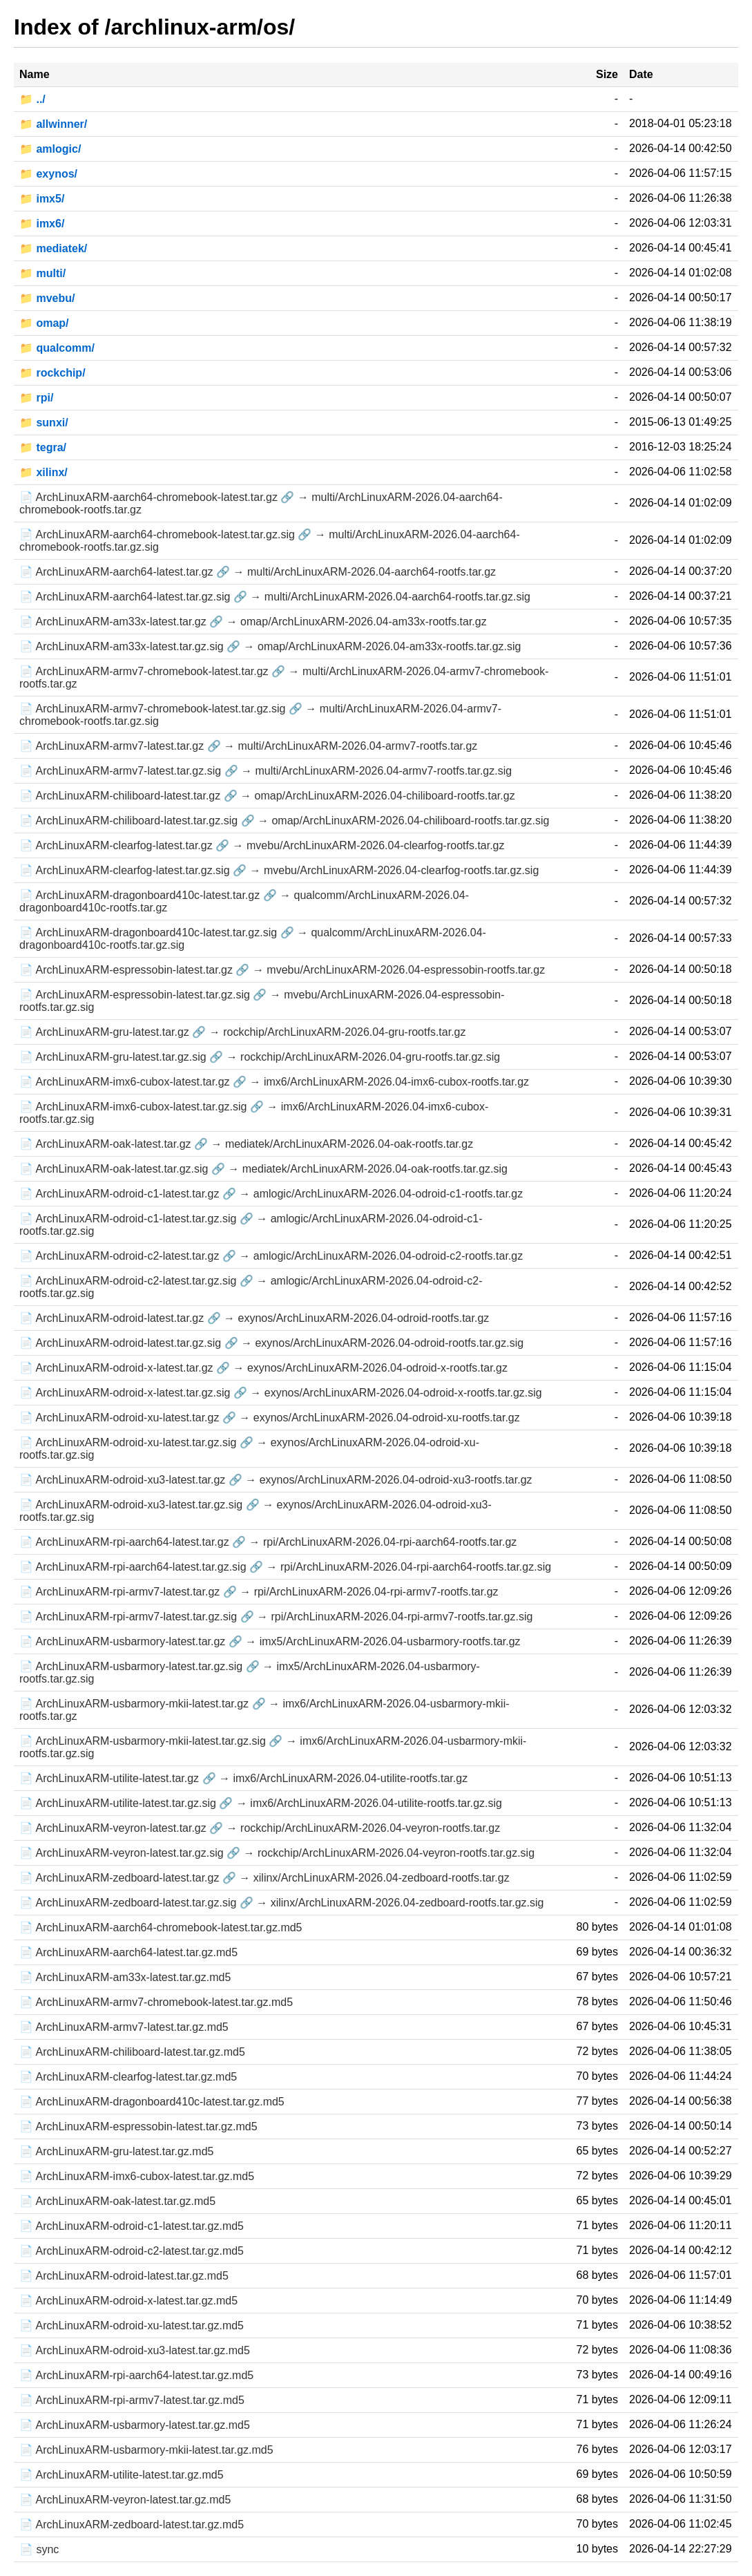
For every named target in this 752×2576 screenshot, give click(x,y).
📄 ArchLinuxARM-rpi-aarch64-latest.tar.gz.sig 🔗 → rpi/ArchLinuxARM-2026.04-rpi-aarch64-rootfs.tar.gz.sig (285, 1567)
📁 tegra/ (42, 447)
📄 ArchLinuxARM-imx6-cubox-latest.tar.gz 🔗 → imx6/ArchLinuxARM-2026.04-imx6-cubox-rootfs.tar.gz (274, 1082)
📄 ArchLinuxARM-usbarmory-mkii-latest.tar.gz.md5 (146, 2450)
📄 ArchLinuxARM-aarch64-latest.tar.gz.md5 (128, 1952)
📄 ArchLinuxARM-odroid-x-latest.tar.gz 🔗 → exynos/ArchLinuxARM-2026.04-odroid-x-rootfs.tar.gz (263, 1368)
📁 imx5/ (41, 199)
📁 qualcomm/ (57, 348)
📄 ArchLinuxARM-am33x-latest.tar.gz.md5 (125, 1977)
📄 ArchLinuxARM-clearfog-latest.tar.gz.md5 (128, 2077)
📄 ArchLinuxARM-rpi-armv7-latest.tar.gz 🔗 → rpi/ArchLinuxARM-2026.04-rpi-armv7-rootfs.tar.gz (259, 1592)
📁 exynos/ (48, 174)
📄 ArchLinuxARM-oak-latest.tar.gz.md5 (117, 2201)
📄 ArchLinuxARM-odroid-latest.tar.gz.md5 (124, 2276)
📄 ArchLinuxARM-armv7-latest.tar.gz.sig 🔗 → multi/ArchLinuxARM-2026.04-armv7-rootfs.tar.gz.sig (265, 771)
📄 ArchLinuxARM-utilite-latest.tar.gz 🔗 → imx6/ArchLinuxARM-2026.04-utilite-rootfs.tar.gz (243, 1778)
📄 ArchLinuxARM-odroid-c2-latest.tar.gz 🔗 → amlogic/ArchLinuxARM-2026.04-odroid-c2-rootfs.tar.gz (271, 1256)
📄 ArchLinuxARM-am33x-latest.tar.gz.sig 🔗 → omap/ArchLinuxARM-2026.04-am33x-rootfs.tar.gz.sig (270, 646)
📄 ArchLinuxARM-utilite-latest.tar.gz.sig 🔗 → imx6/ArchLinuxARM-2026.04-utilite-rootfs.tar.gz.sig (260, 1803)
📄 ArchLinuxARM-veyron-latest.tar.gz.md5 (125, 2500)
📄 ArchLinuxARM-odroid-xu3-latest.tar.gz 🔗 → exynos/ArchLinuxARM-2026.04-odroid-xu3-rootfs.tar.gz (275, 1480)
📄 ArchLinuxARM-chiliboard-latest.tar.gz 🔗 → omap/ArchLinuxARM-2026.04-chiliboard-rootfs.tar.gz (267, 796)
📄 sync (39, 2549)
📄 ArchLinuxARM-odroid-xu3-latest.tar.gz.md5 (134, 2350)
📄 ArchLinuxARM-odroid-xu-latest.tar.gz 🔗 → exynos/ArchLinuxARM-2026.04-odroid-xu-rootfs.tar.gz (269, 1417)
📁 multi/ (42, 273)
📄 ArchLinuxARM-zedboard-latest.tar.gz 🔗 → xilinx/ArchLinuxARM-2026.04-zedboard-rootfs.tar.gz (264, 1878)
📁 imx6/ (41, 223)
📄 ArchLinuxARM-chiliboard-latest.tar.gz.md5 (132, 2052)
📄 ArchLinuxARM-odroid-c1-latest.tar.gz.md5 (131, 2226)
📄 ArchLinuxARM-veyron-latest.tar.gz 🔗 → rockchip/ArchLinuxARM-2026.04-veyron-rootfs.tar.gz (259, 1828)
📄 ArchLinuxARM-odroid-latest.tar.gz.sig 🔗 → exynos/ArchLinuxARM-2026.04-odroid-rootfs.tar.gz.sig (271, 1343)
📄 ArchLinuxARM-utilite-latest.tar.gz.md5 (121, 2475)
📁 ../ (32, 99)
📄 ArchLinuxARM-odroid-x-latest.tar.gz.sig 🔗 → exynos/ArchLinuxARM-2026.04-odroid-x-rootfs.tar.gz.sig (280, 1393)
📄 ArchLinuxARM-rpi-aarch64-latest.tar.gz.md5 (136, 2375)
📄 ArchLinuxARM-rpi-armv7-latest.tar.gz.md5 (131, 2400)
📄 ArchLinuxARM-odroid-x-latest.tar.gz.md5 (128, 2301)
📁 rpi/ (36, 398)
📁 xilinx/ (43, 472)
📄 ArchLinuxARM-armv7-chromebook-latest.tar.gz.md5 (156, 2002)
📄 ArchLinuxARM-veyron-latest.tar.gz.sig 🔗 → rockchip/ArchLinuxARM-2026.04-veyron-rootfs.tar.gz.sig (276, 1853)
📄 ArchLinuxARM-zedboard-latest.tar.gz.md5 (131, 2524)
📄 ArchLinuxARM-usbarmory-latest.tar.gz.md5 (134, 2425)
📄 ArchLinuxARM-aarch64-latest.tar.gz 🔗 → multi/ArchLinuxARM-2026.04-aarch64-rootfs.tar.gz (257, 572)
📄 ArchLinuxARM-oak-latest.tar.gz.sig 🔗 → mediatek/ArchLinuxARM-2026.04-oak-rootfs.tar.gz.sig (263, 1169)
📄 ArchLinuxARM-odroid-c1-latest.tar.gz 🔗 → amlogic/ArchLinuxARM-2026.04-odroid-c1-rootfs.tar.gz (271, 1194)
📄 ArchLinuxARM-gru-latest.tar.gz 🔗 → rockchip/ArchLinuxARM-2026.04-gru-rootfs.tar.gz (242, 1032)
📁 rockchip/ (52, 373)
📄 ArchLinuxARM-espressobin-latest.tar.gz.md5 (138, 2126)
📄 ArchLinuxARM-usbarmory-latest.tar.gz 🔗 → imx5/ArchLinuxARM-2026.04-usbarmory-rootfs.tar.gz (270, 1641)
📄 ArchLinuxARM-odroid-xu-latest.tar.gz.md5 (131, 2325)
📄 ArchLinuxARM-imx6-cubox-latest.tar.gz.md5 (136, 2176)
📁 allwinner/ (53, 124)
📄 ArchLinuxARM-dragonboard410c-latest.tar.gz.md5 (152, 2102)
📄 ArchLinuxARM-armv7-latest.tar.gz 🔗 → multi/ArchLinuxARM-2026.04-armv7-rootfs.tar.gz (248, 746)
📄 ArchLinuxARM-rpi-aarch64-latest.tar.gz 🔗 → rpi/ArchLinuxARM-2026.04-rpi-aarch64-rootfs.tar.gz (268, 1542)
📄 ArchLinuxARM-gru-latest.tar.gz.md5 (116, 2151)
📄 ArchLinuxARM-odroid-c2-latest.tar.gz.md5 (131, 2251)
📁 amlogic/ (50, 149)
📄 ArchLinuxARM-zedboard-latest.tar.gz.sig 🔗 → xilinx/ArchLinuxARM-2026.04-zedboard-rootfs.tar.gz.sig (281, 1903)
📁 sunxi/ (43, 422)
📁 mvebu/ (47, 298)
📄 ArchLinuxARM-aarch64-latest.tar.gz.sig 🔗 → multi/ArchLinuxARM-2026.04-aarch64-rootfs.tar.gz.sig (274, 597)
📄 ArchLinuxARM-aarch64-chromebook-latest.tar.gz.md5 (160, 1927)
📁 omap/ (44, 323)
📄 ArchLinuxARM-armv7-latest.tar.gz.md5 (124, 2027)
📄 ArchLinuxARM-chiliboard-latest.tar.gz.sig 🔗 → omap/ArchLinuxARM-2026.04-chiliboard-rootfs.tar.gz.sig (284, 820)
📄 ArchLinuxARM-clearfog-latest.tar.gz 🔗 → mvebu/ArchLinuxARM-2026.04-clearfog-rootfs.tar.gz (262, 845)
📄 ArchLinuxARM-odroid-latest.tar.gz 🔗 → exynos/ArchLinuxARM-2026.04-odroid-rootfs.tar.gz (254, 1318)
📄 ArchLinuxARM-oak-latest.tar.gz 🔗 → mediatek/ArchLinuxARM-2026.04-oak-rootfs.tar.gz (246, 1144)
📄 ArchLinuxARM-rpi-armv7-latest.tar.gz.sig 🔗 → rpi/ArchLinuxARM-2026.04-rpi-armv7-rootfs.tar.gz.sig (275, 1616)
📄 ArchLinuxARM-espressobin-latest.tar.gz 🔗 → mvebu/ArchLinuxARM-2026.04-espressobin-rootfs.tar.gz (282, 970)
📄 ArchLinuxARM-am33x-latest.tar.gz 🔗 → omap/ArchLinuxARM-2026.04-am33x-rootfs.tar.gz (253, 621)
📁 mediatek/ (53, 248)
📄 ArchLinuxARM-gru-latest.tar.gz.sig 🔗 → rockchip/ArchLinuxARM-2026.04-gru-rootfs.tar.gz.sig (259, 1057)
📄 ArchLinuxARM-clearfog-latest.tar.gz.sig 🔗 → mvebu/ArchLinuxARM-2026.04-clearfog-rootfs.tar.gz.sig (279, 870)
